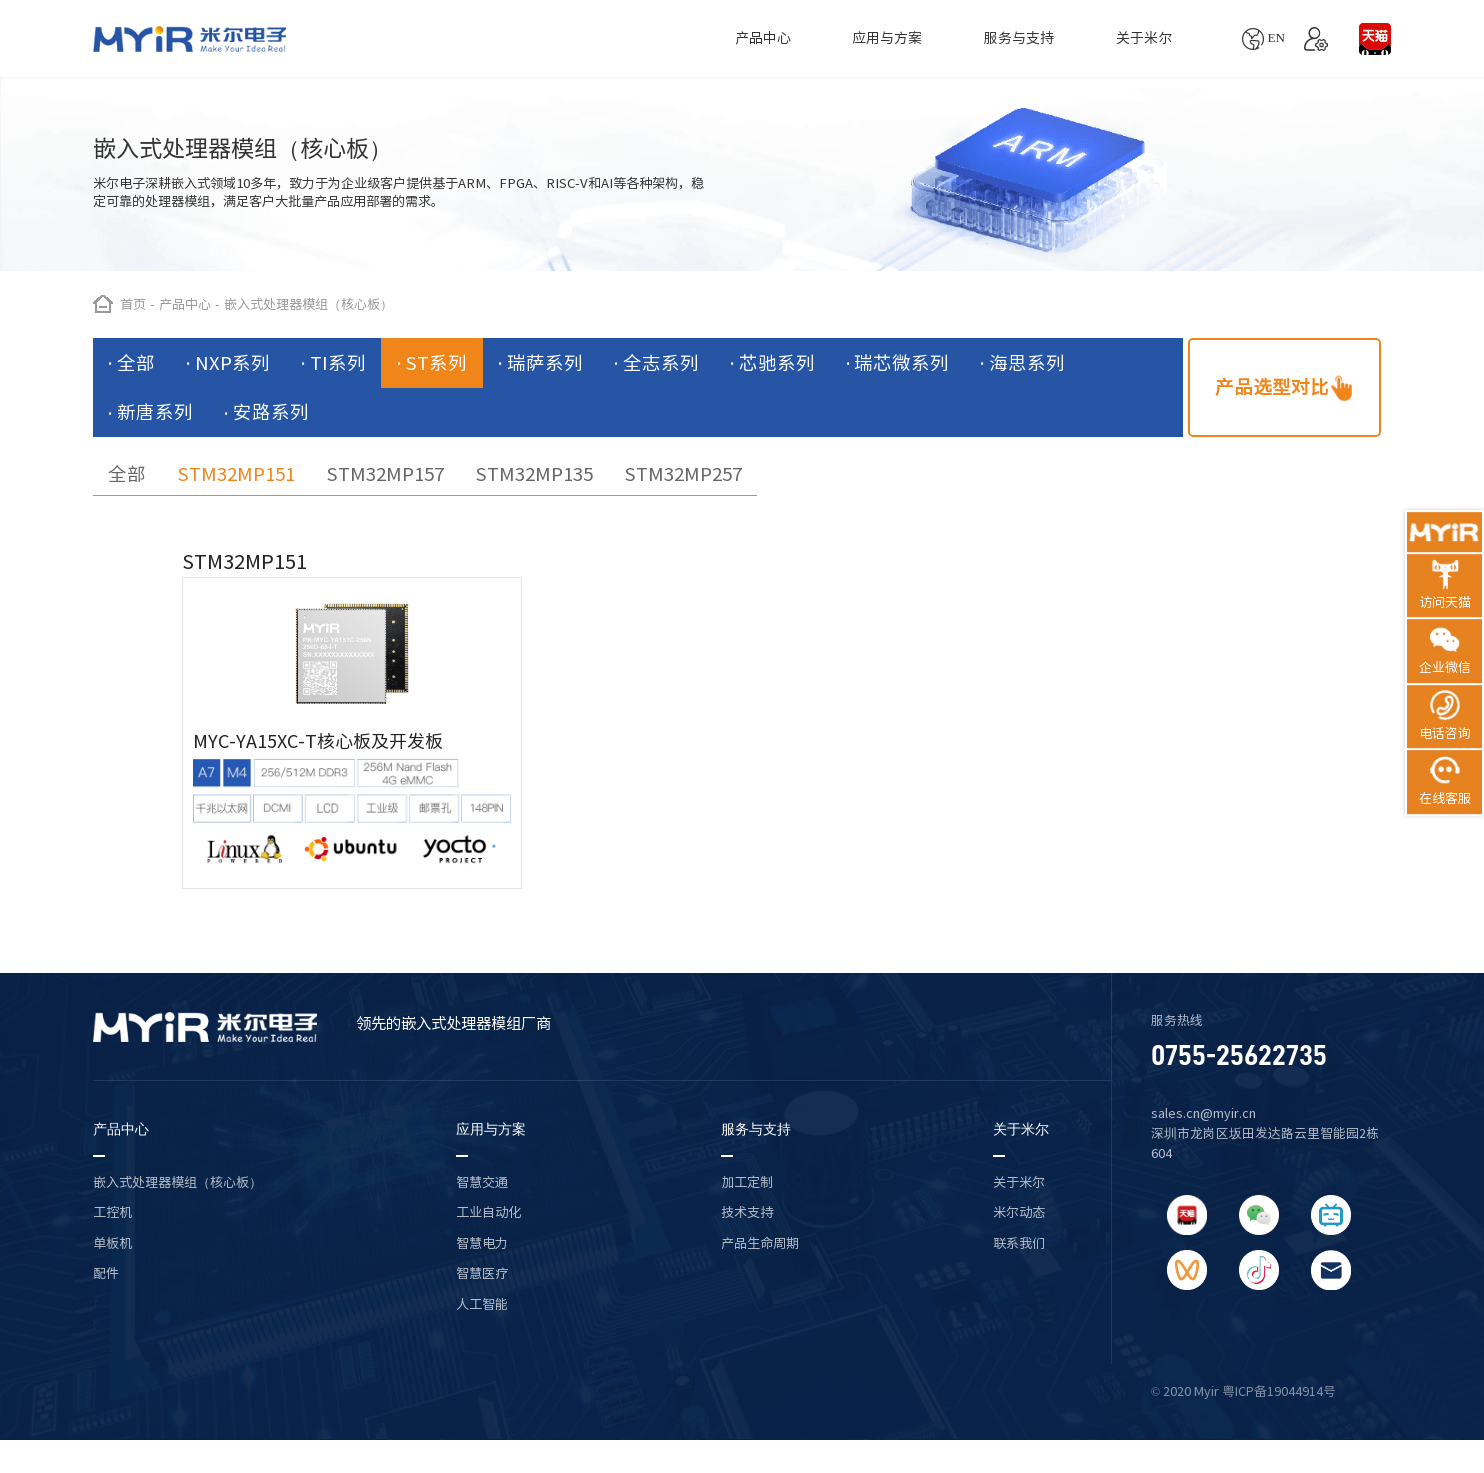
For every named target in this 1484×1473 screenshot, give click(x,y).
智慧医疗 (482, 1273)
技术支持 (747, 1212)
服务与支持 (1019, 38)
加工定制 (747, 1182)
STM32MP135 (534, 474)
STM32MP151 (236, 474)
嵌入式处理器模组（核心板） (177, 1182)
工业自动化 (488, 1212)
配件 (106, 1273)
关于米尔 (1144, 38)
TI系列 (338, 363)
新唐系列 (155, 412)
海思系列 (1027, 363)
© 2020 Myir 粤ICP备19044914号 (1244, 1391)
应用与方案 (887, 38)
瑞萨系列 (545, 363)
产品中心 (763, 38)
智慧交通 (482, 1182)
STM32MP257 (683, 474)
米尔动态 (1019, 1212)
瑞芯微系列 (901, 363)
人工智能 (482, 1304)
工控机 (112, 1212)
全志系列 (661, 363)
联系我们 (1019, 1243)
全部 (136, 363)
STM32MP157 (385, 474)
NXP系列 (232, 363)
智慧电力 (482, 1243)
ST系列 (436, 363)
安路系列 (271, 412)
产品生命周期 (760, 1243)
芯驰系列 (777, 363)
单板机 (112, 1243)
